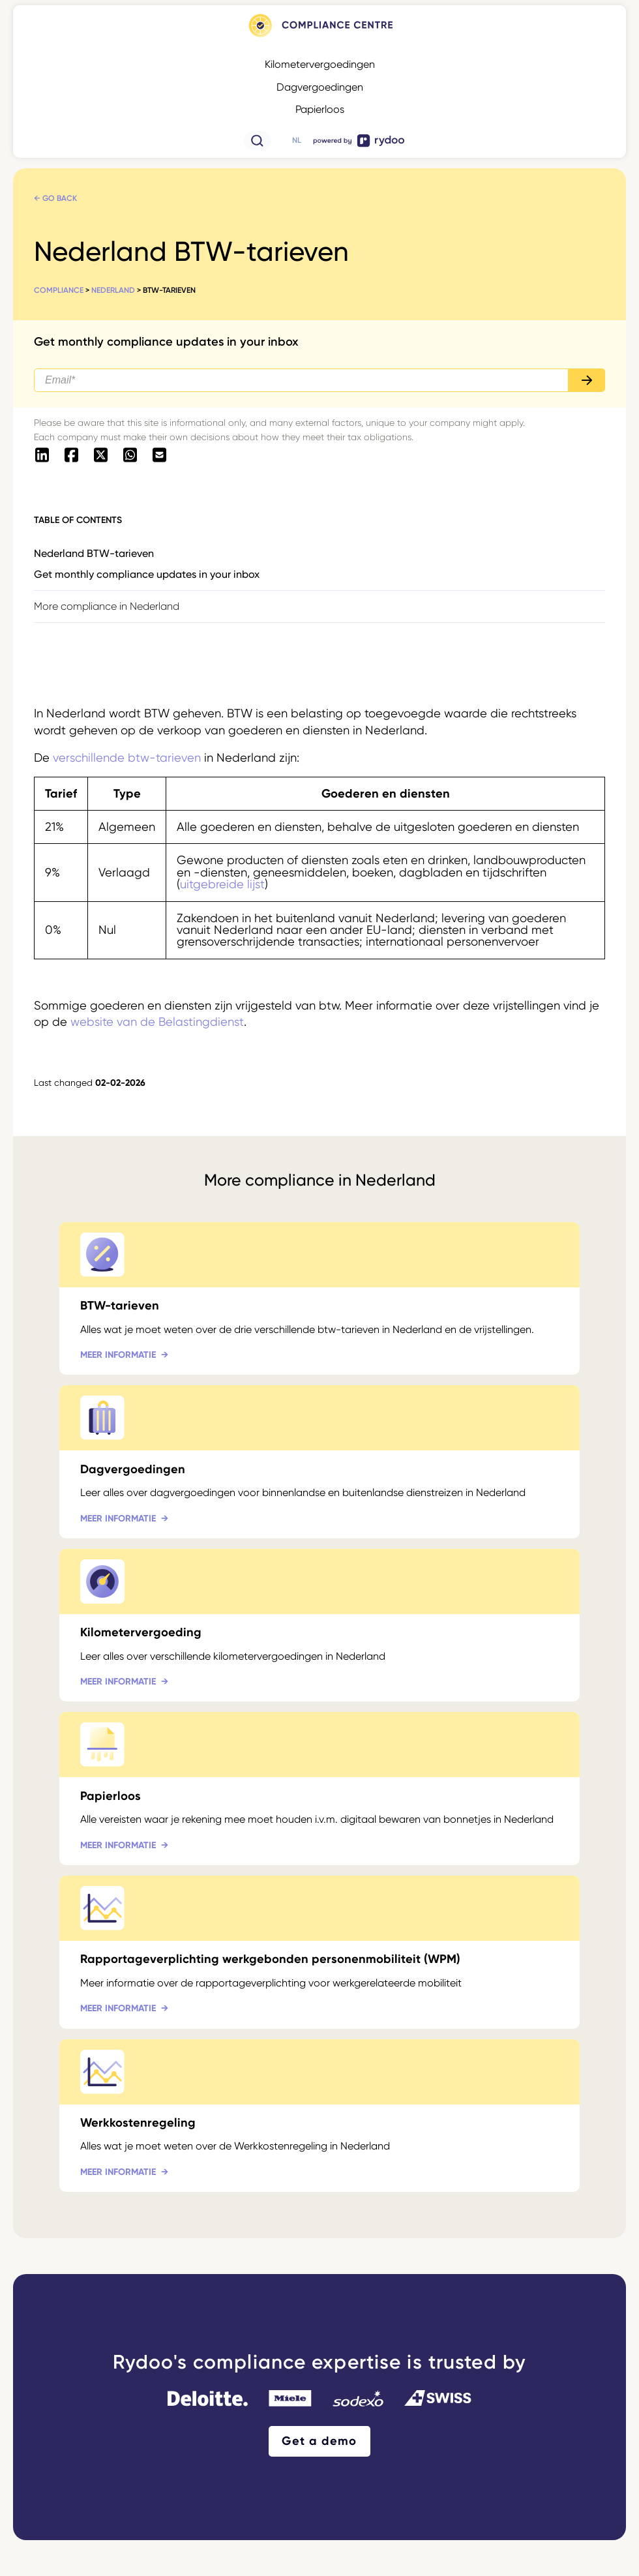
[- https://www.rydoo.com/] (359, 146)
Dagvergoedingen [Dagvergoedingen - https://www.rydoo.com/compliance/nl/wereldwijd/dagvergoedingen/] (319, 87)
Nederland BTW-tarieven (94, 553)
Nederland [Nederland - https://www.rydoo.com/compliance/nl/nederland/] (113, 290)
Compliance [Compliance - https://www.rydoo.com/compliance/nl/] (58, 290)
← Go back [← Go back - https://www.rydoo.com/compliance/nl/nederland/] (55, 198)
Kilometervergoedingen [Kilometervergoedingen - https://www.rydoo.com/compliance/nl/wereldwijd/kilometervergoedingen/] (320, 64)
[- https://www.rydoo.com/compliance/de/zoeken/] (258, 146)
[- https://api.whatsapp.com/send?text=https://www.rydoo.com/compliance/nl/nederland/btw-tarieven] (130, 455)
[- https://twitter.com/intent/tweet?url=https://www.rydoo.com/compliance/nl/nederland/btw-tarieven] (101, 455)
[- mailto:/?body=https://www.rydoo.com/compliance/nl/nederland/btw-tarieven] (159, 455)
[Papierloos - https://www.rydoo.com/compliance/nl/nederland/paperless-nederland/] (319, 1788)
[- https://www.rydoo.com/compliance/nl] (319, 37)
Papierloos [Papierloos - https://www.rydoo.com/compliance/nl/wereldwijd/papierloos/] (319, 109)
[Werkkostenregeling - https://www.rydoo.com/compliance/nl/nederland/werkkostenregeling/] (319, 2116)
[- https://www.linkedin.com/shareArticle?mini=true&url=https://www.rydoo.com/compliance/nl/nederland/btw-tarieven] (42, 455)
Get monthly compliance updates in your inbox (147, 574)
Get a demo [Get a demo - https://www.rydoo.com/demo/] (319, 2441)
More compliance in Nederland (106, 606)
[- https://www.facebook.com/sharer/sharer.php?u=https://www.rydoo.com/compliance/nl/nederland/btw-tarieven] (71, 455)
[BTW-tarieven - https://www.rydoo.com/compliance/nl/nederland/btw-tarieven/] (319, 1298)
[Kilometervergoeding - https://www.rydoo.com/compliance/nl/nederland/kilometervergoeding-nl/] (319, 1625)
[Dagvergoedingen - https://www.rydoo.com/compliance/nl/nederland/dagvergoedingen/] (319, 1461)
